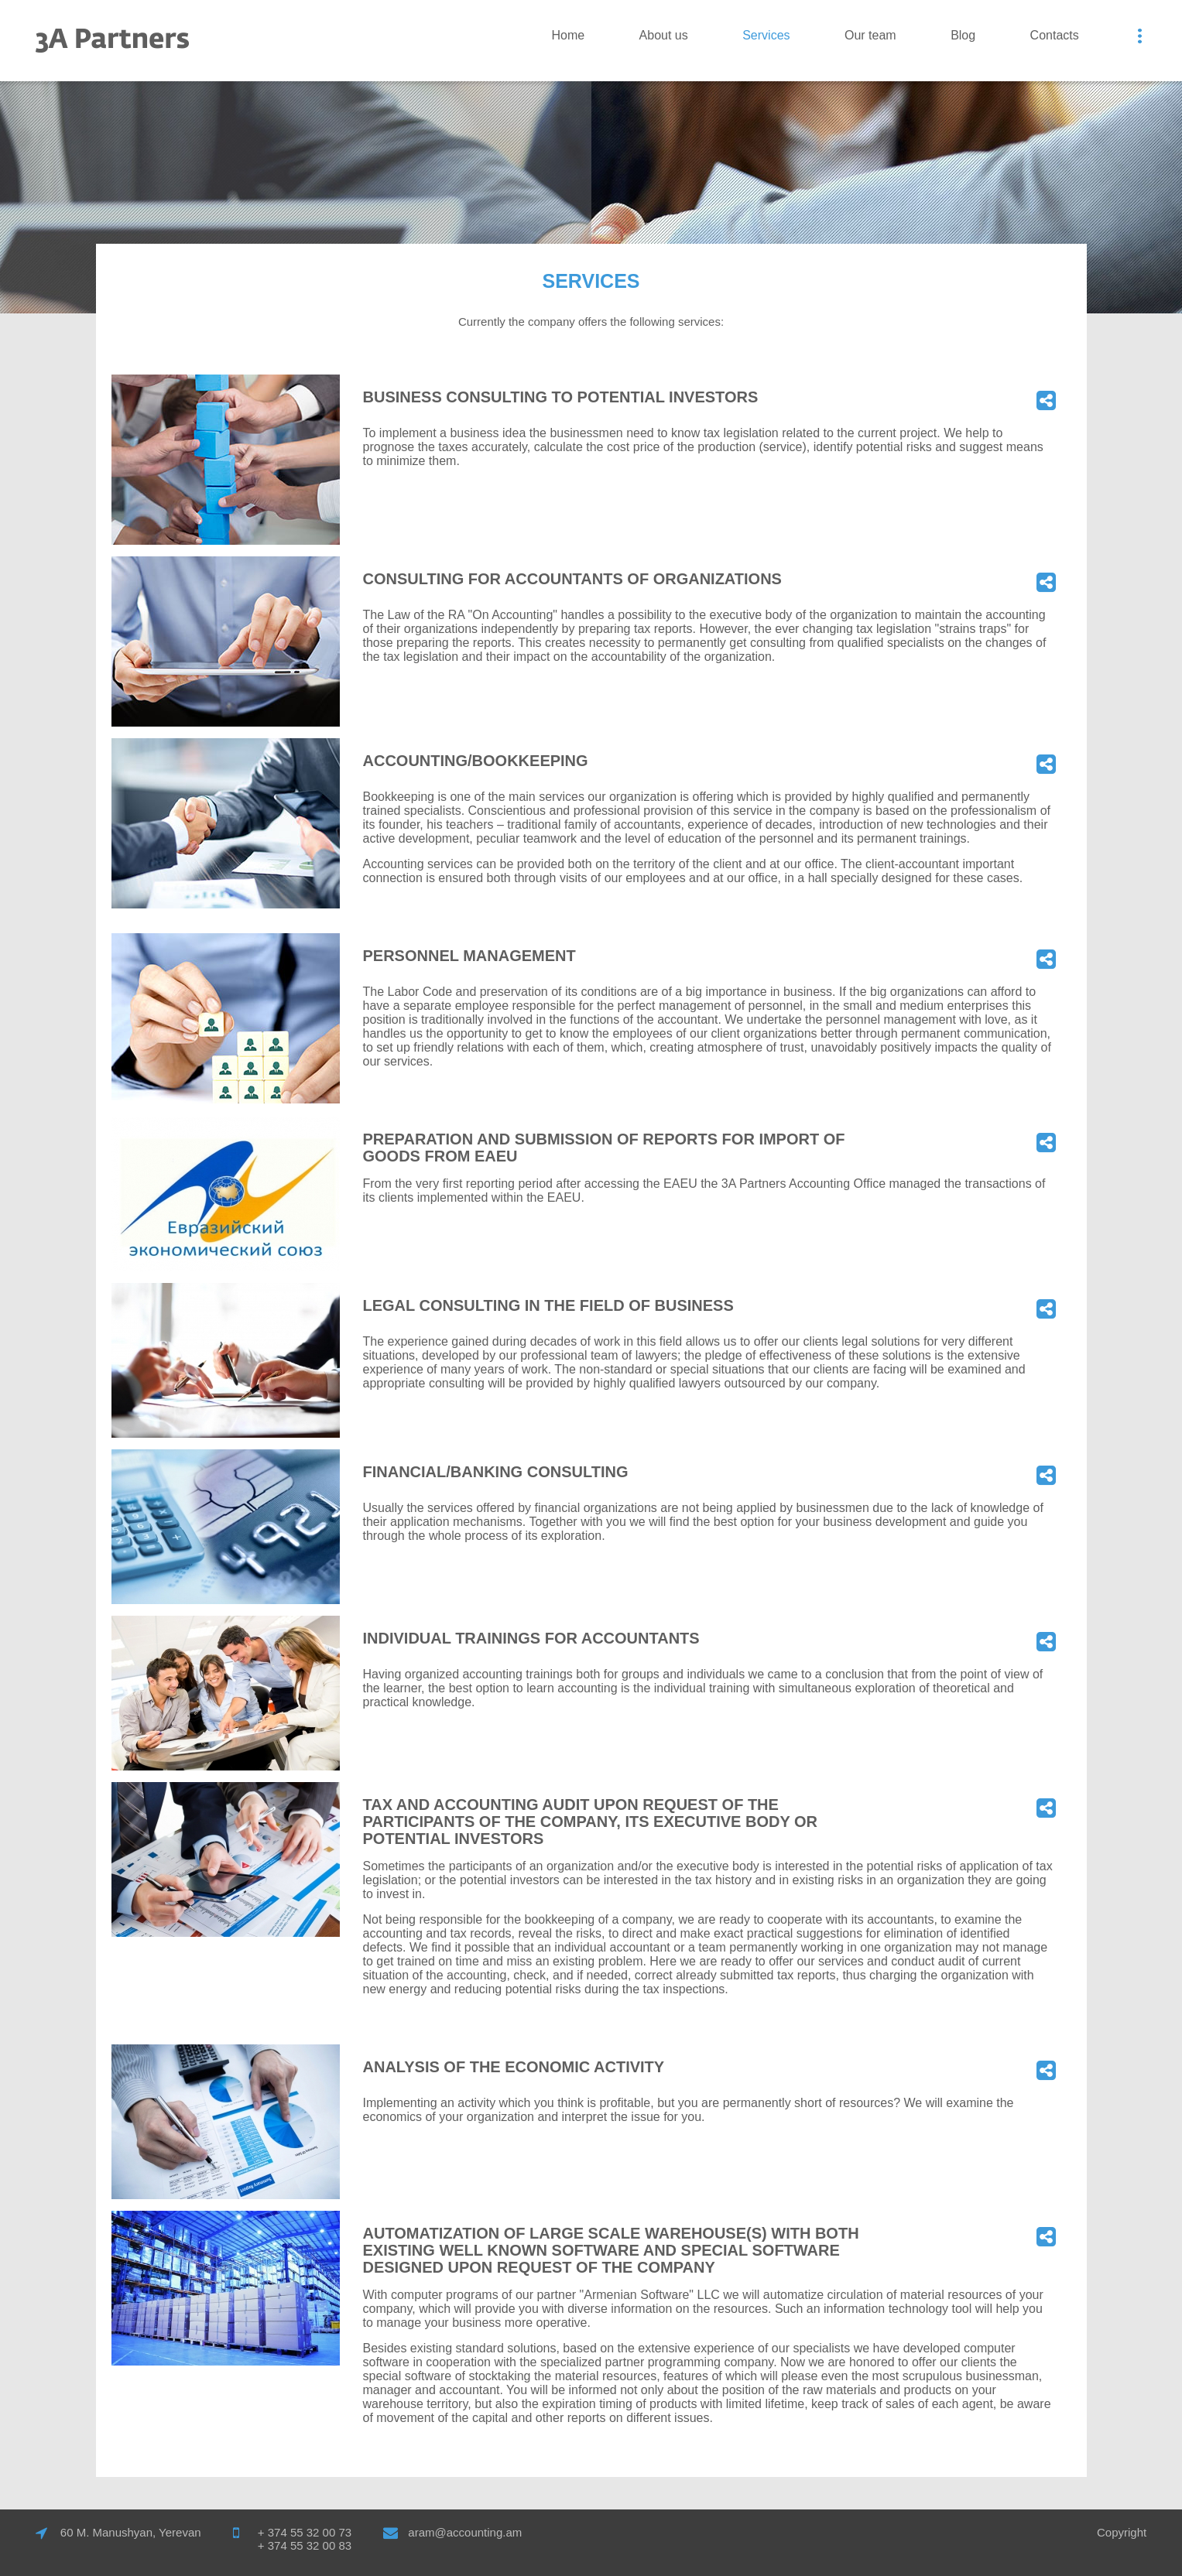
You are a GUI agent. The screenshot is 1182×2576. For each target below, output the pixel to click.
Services (766, 35)
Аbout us (663, 35)
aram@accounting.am (465, 2532)
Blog (963, 35)
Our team (870, 35)
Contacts (1054, 35)
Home (567, 35)
